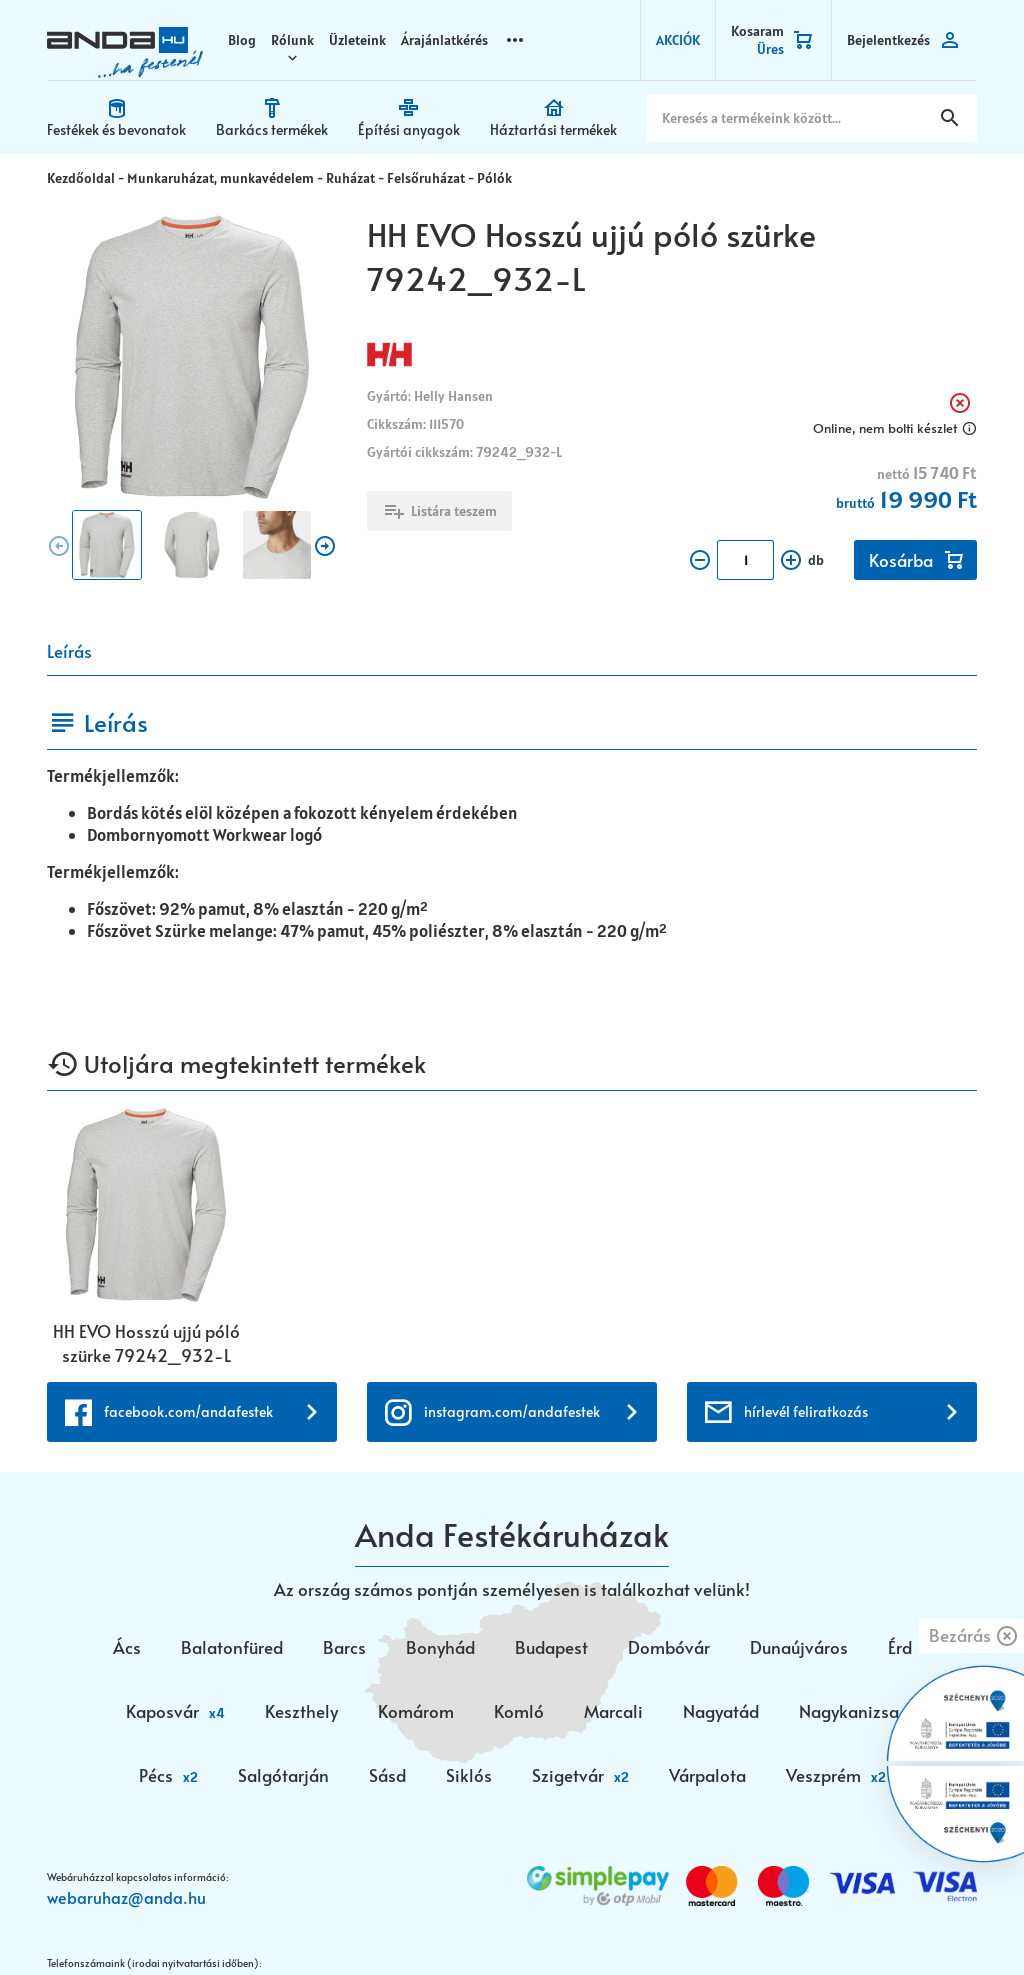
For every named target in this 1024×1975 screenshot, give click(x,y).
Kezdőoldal (81, 178)
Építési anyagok (409, 129)
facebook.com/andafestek (188, 1456)
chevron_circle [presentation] (58, 546)
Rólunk (292, 40)
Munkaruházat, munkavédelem (220, 178)
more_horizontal (515, 39)
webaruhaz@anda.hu (126, 1942)
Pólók (494, 178)
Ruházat (350, 178)
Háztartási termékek (553, 129)
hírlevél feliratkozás (806, 1456)
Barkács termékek (272, 129)
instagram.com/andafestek (512, 1456)
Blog (242, 40)
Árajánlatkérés (444, 40)
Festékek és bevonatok (116, 129)
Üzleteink (357, 40)
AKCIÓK (678, 40)
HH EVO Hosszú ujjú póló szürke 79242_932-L (146, 1343)
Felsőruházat (426, 178)
